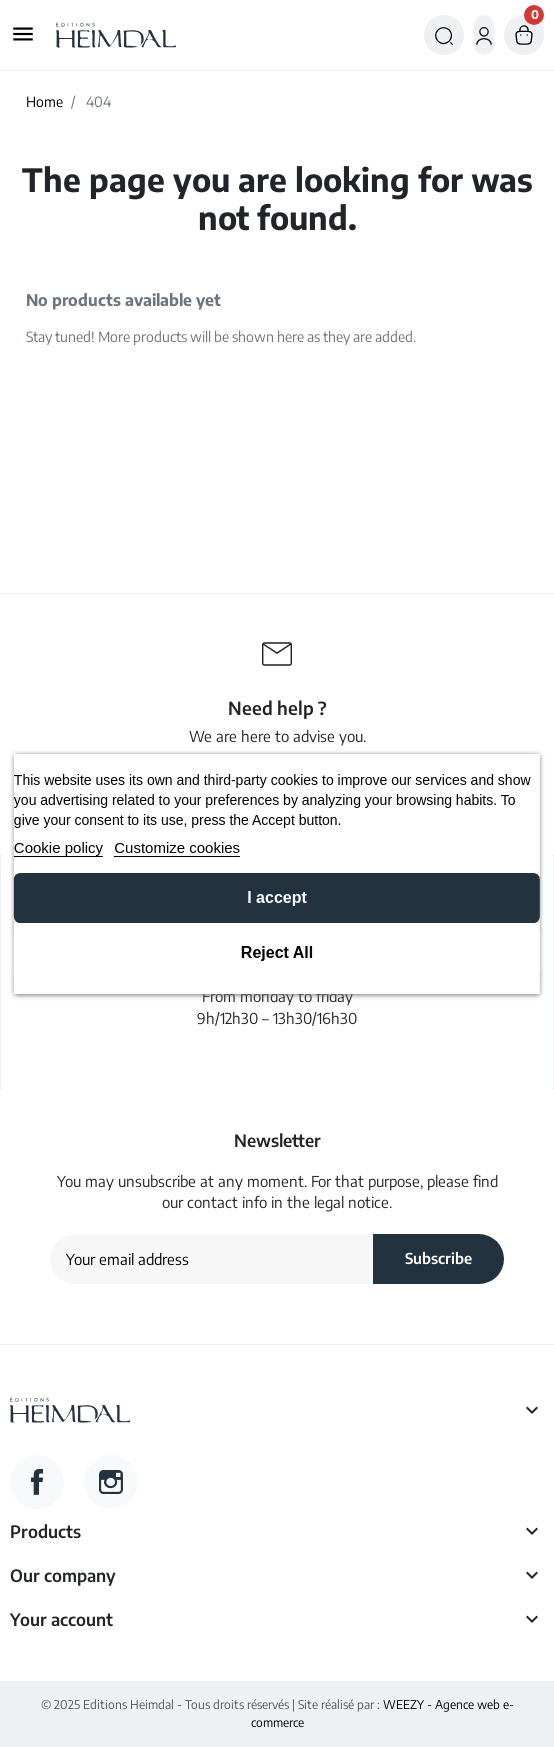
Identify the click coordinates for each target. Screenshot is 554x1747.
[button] (444, 35)
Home (44, 101)
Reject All (277, 952)
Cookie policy (58, 847)
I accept (277, 897)
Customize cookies (177, 847)
